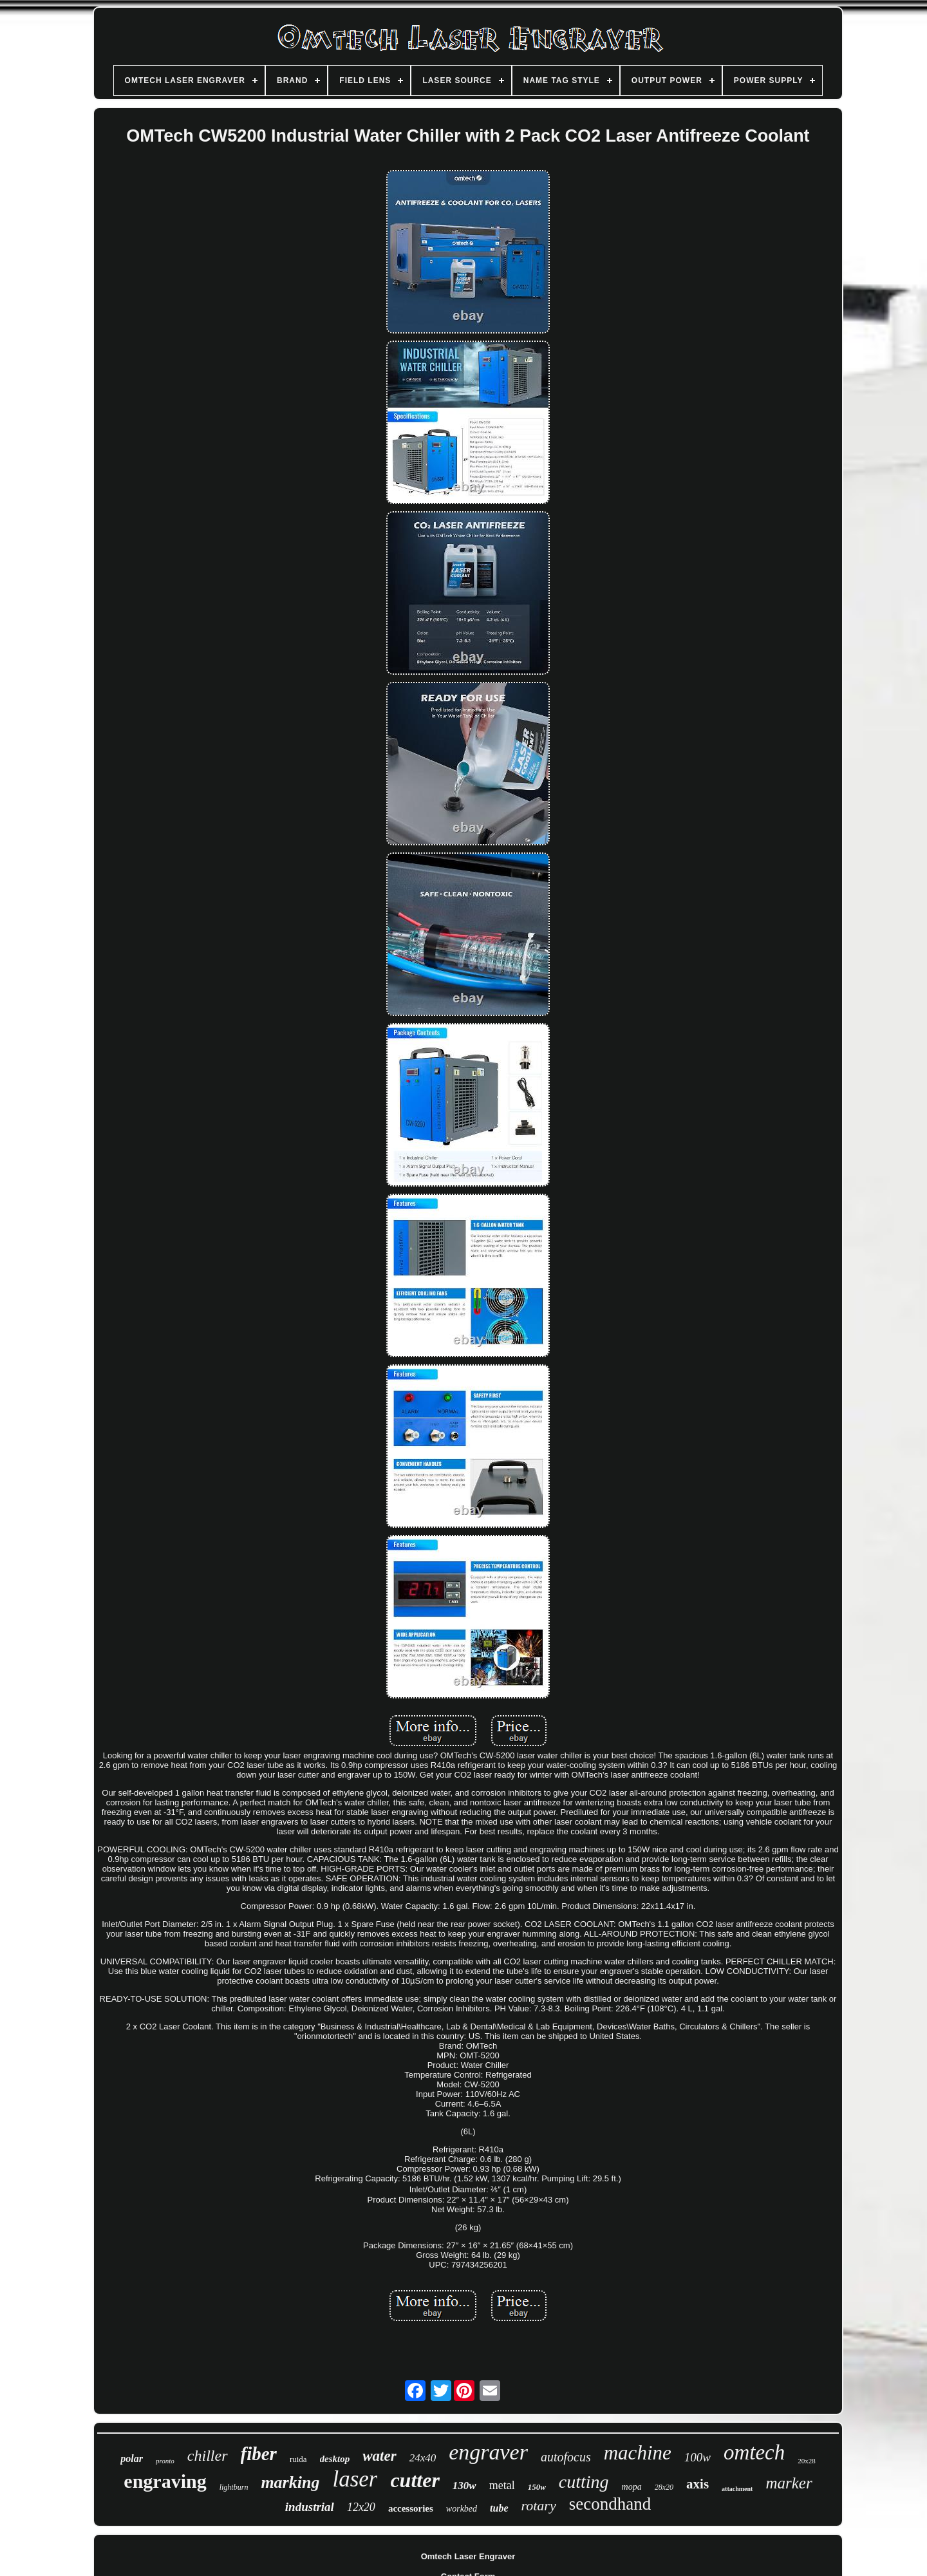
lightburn (234, 2487)
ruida (298, 2459)
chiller (207, 2455)
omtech (754, 2452)
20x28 (807, 2461)
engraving (165, 2481)
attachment (737, 2488)
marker (788, 2483)
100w (697, 2457)
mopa (632, 2487)
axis (697, 2484)
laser (354, 2479)
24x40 (422, 2458)
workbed (461, 2509)
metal (502, 2485)
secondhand (610, 2504)
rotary (538, 2505)
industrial (309, 2507)
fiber (259, 2453)
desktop (335, 2459)
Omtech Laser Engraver (468, 2556)
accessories (410, 2508)
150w (537, 2487)
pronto (165, 2461)
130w (464, 2485)
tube (499, 2508)
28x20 (664, 2487)
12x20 (361, 2507)
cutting (584, 2482)
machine (637, 2452)
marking (290, 2482)
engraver (488, 2452)
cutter (414, 2480)
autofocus (566, 2457)
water (379, 2456)
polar (131, 2458)
